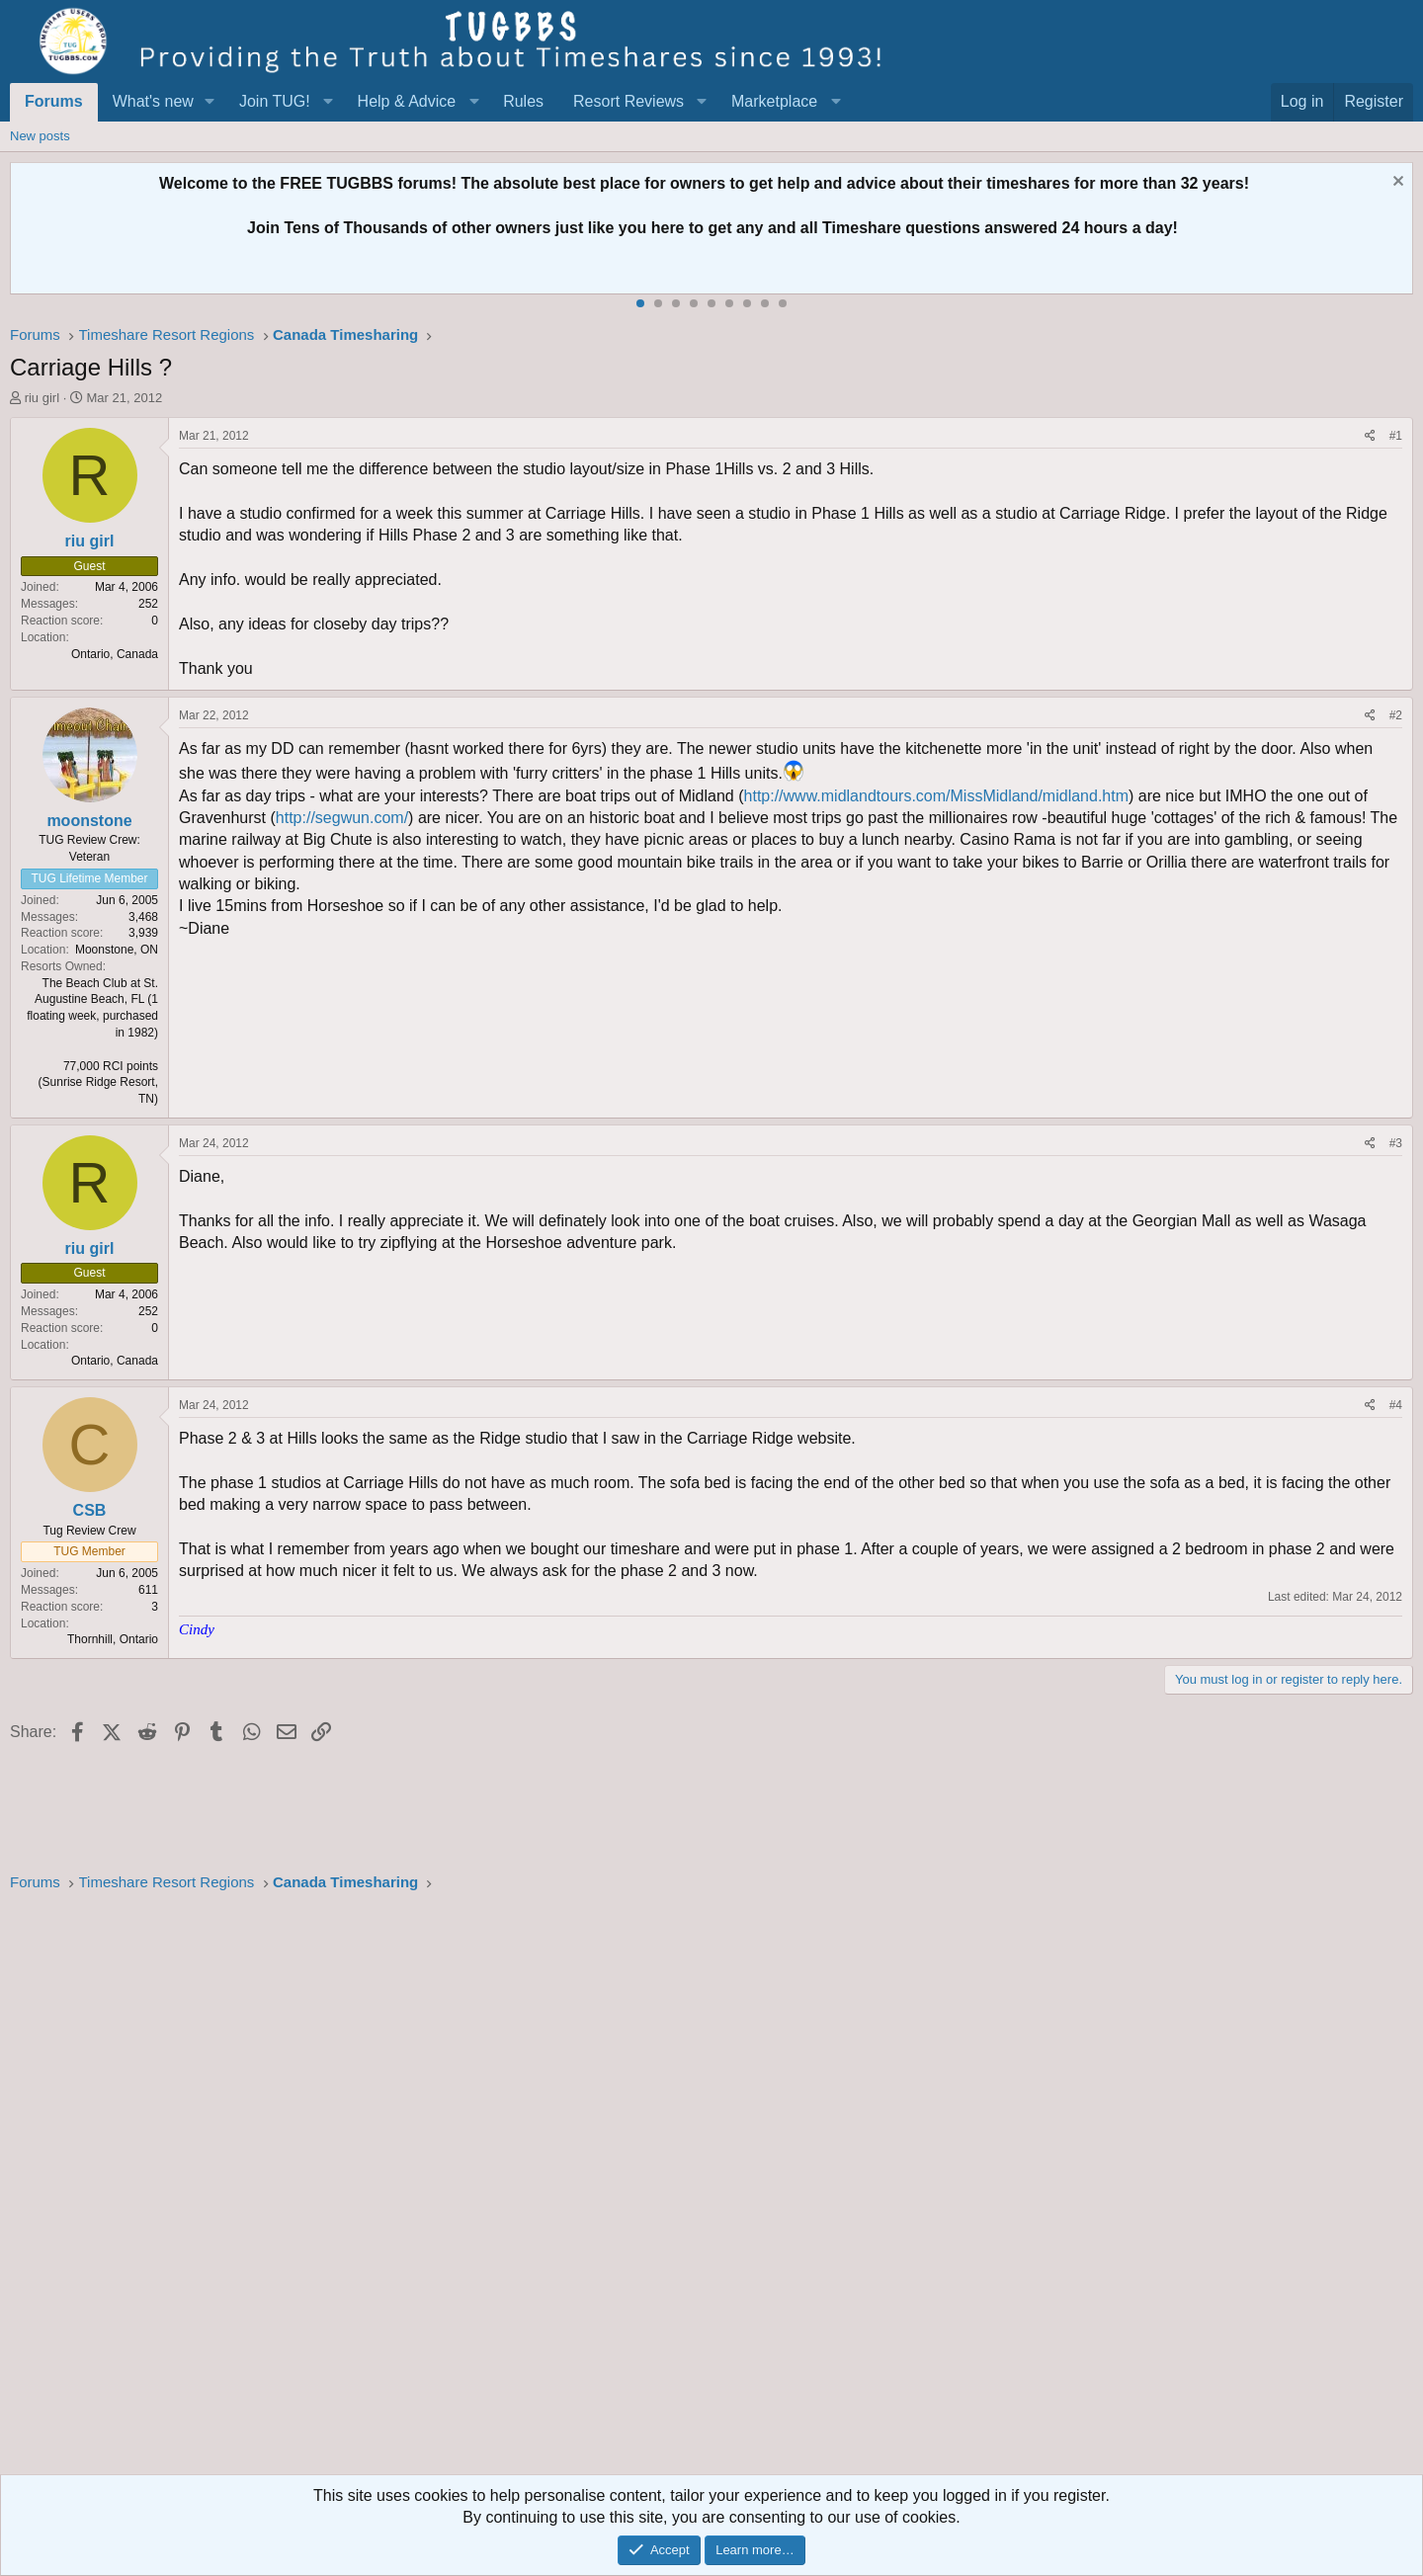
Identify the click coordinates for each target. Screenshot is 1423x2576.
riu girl (42, 397)
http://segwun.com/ (342, 817)
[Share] (1370, 436)
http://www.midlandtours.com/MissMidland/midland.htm (936, 796)
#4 (1395, 1405)
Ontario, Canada (114, 654)
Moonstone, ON (116, 949)
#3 (1395, 1143)
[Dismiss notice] (1395, 183)
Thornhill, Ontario (112, 1639)
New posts (40, 135)
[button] (210, 102)
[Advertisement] (603, 2189)
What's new (153, 101)
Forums (54, 101)
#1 (1395, 436)
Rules (523, 101)
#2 (1395, 715)
